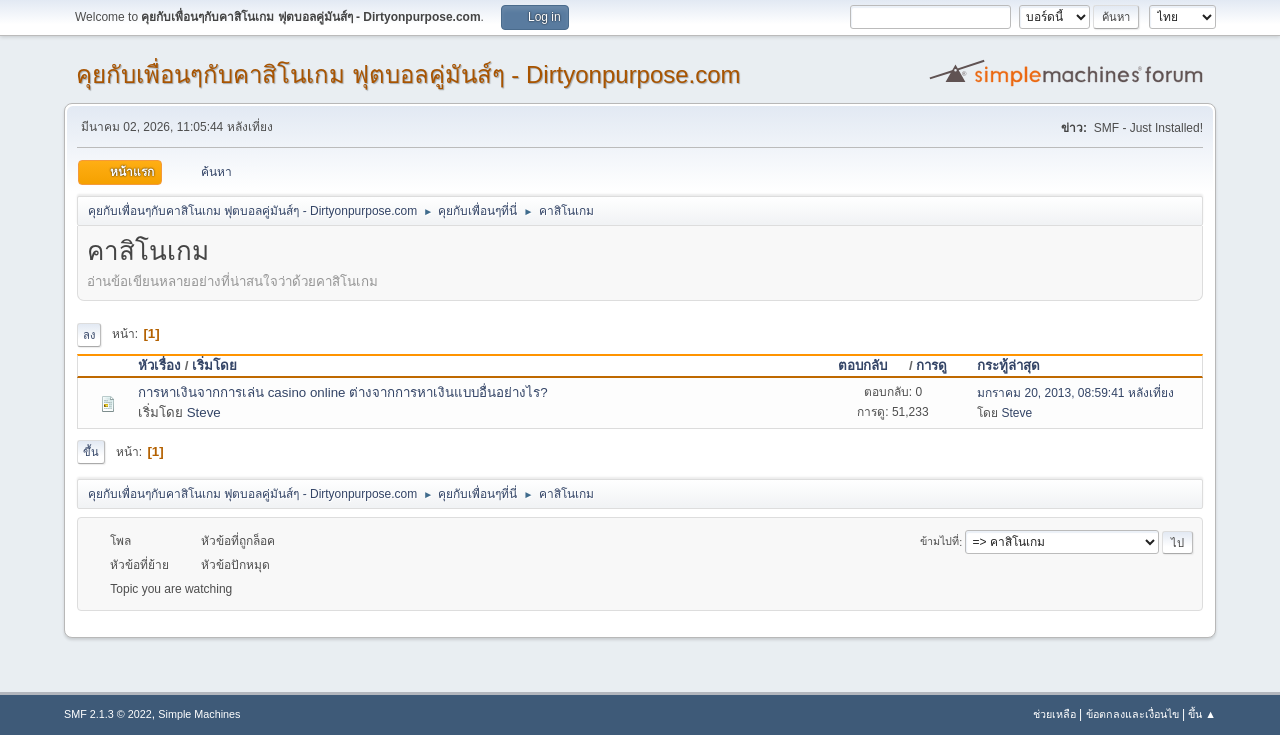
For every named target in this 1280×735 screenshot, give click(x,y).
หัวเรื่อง (159, 365)
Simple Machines (199, 714)
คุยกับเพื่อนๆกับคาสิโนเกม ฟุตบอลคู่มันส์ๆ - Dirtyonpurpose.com (408, 74)
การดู (931, 365)
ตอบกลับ (871, 365)
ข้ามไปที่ (939, 542)
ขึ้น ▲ (1202, 714)
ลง (89, 335)
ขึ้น (91, 452)
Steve (204, 412)
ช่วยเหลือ (1054, 714)
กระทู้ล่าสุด (1008, 365)
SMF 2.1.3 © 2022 (108, 714)
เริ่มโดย (214, 365)
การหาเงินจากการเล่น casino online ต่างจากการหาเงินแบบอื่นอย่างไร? (343, 392)
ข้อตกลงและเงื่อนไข (1132, 714)
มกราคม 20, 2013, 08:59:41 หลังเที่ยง (1075, 393)
